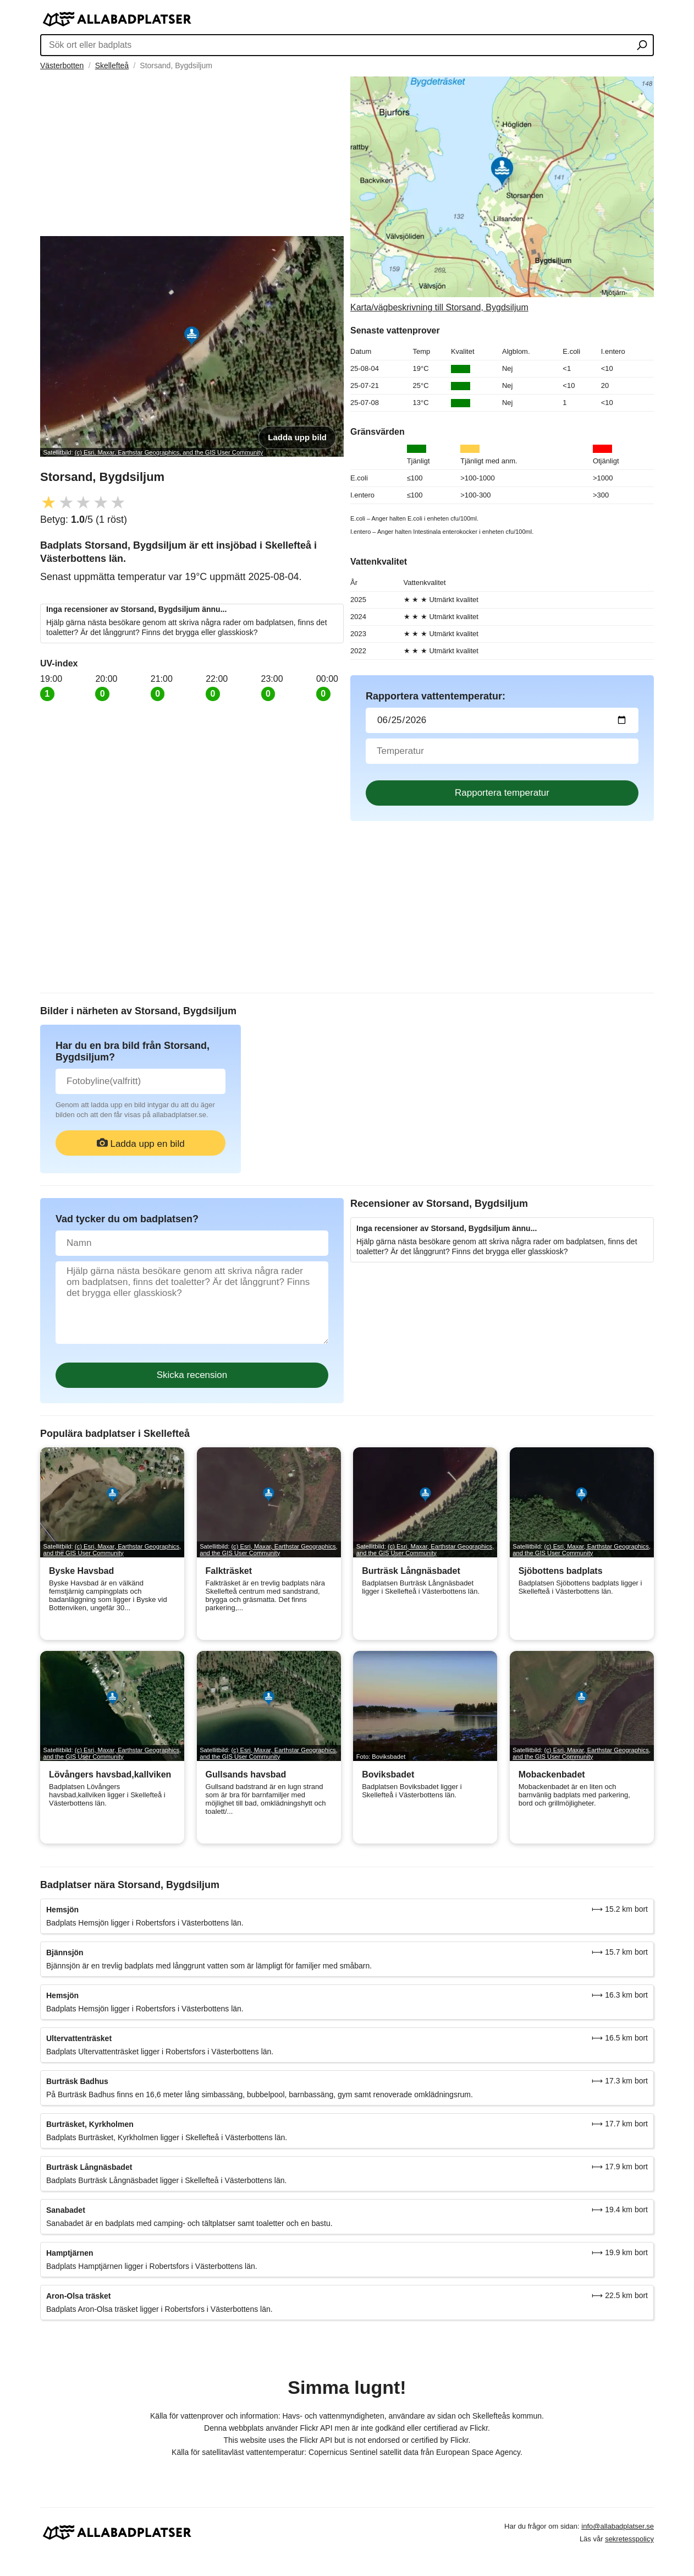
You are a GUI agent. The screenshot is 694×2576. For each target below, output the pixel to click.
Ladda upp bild (297, 437)
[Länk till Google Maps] (502, 194)
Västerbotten (62, 65)
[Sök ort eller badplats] (642, 46)
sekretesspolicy (629, 2539)
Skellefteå (112, 65)
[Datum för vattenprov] (502, 720)
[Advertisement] (192, 153)
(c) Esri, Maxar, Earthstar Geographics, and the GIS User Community (169, 452)
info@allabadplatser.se (617, 2526)
